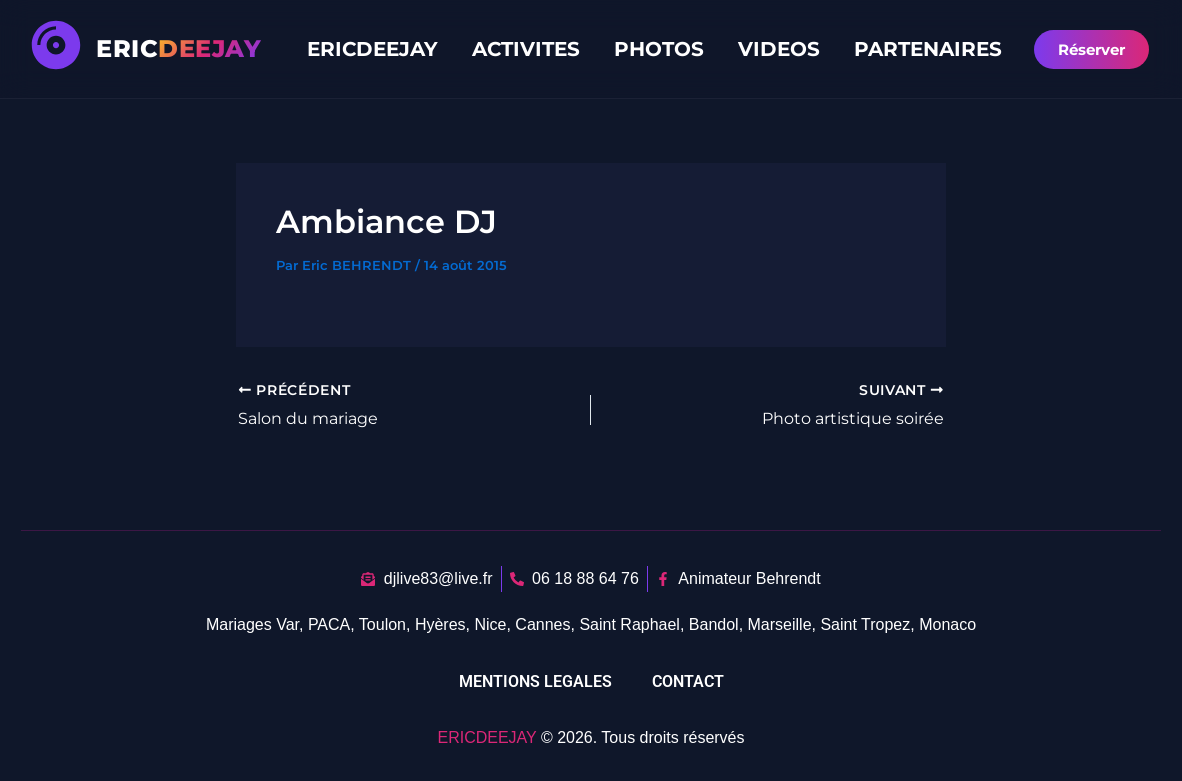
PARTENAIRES (928, 49)
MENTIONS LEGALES (535, 681)
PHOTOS (659, 49)
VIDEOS (779, 49)
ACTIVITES (526, 49)
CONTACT (688, 681)
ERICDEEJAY (372, 49)
